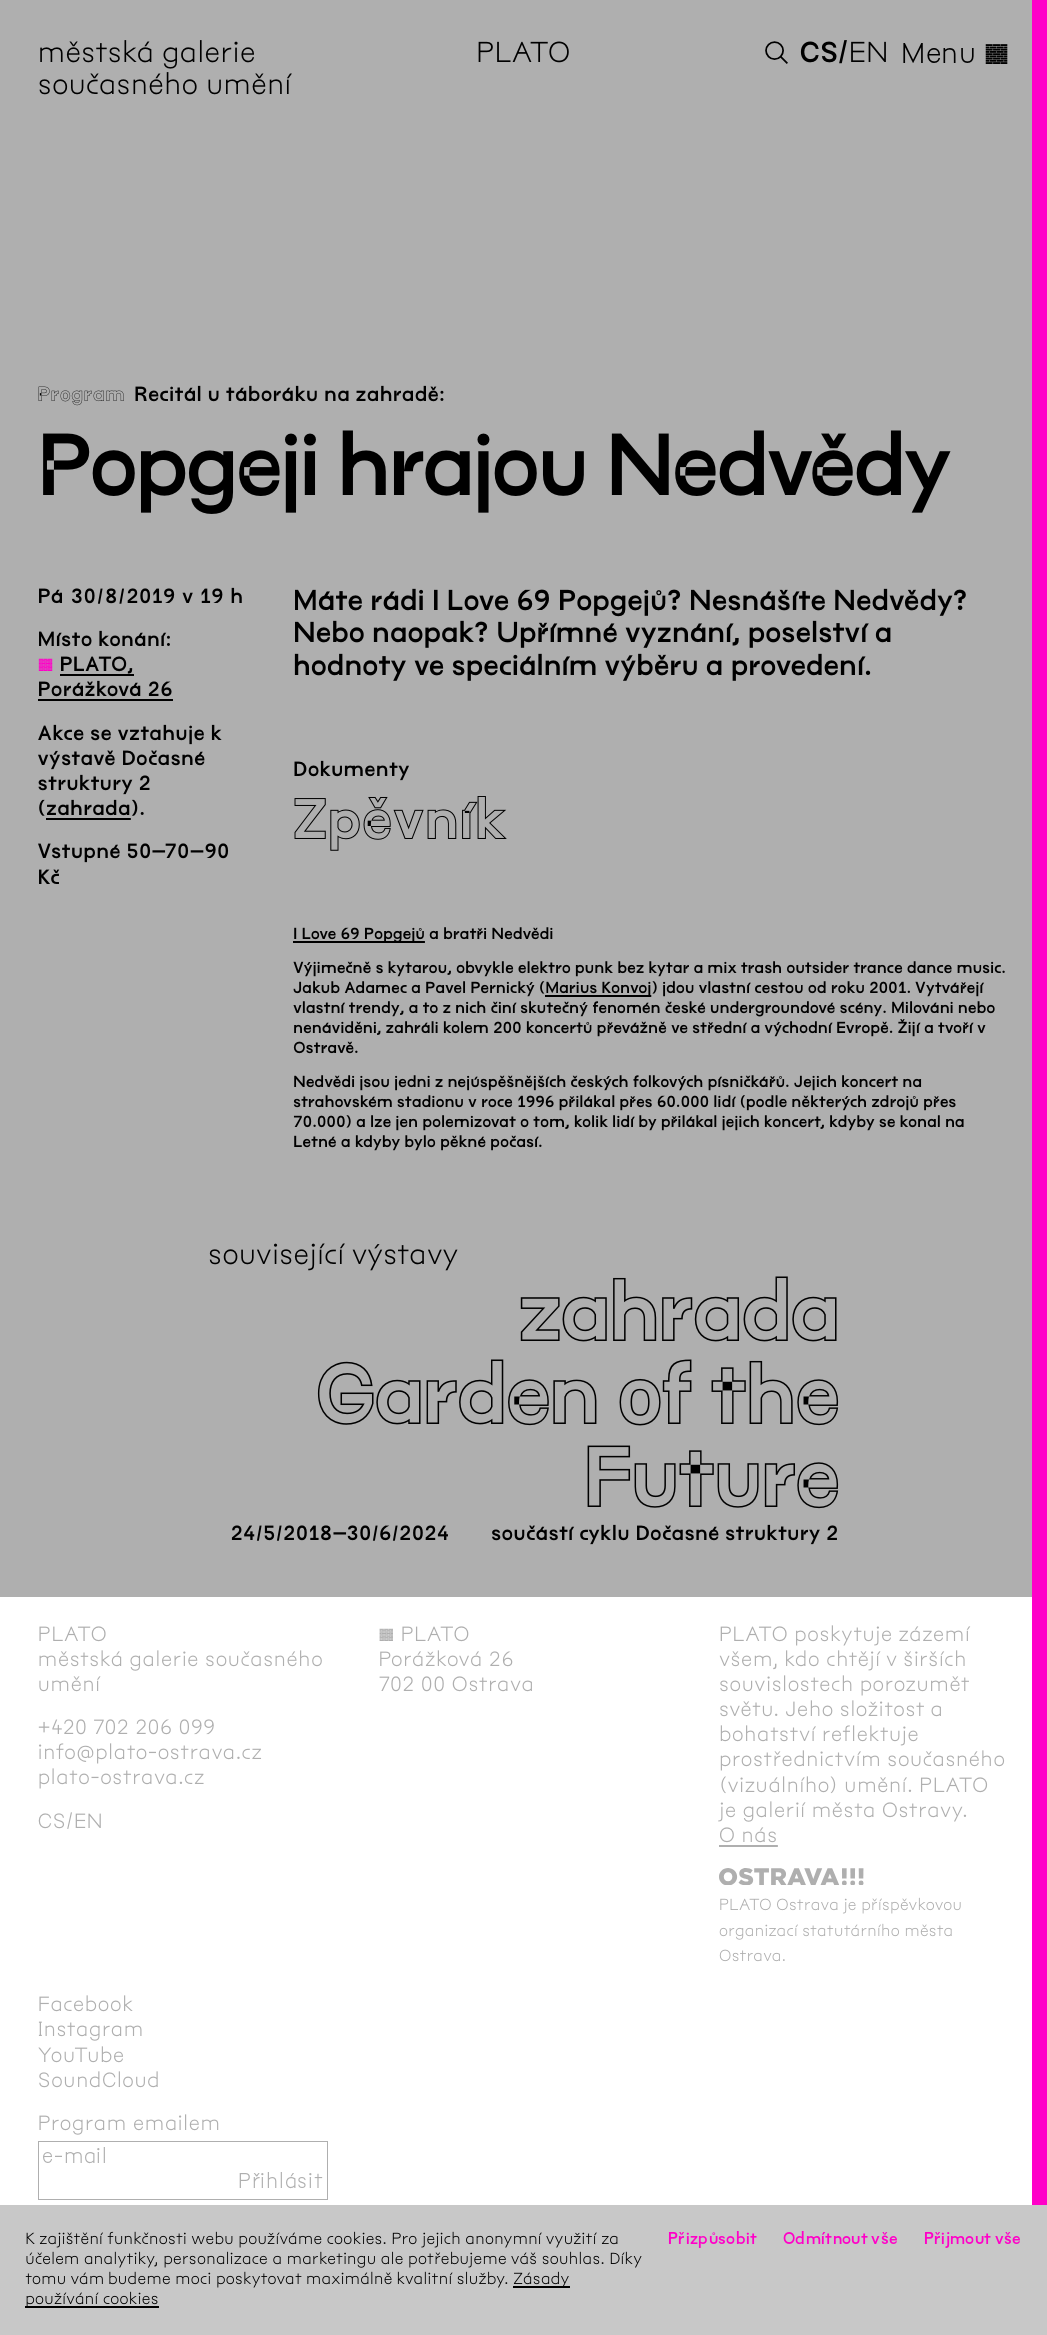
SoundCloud (99, 2081)
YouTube (81, 2056)
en (869, 54)
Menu (955, 54)
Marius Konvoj (598, 988)
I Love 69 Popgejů (359, 934)
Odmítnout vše (841, 2239)
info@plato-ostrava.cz (150, 1753)
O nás (748, 1836)
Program (81, 395)
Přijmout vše (973, 2239)
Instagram (91, 2030)
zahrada (88, 809)
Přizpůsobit (713, 2239)
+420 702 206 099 (127, 1728)
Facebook (86, 2005)
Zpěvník (400, 820)
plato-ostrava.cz (121, 1778)
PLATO (523, 54)
